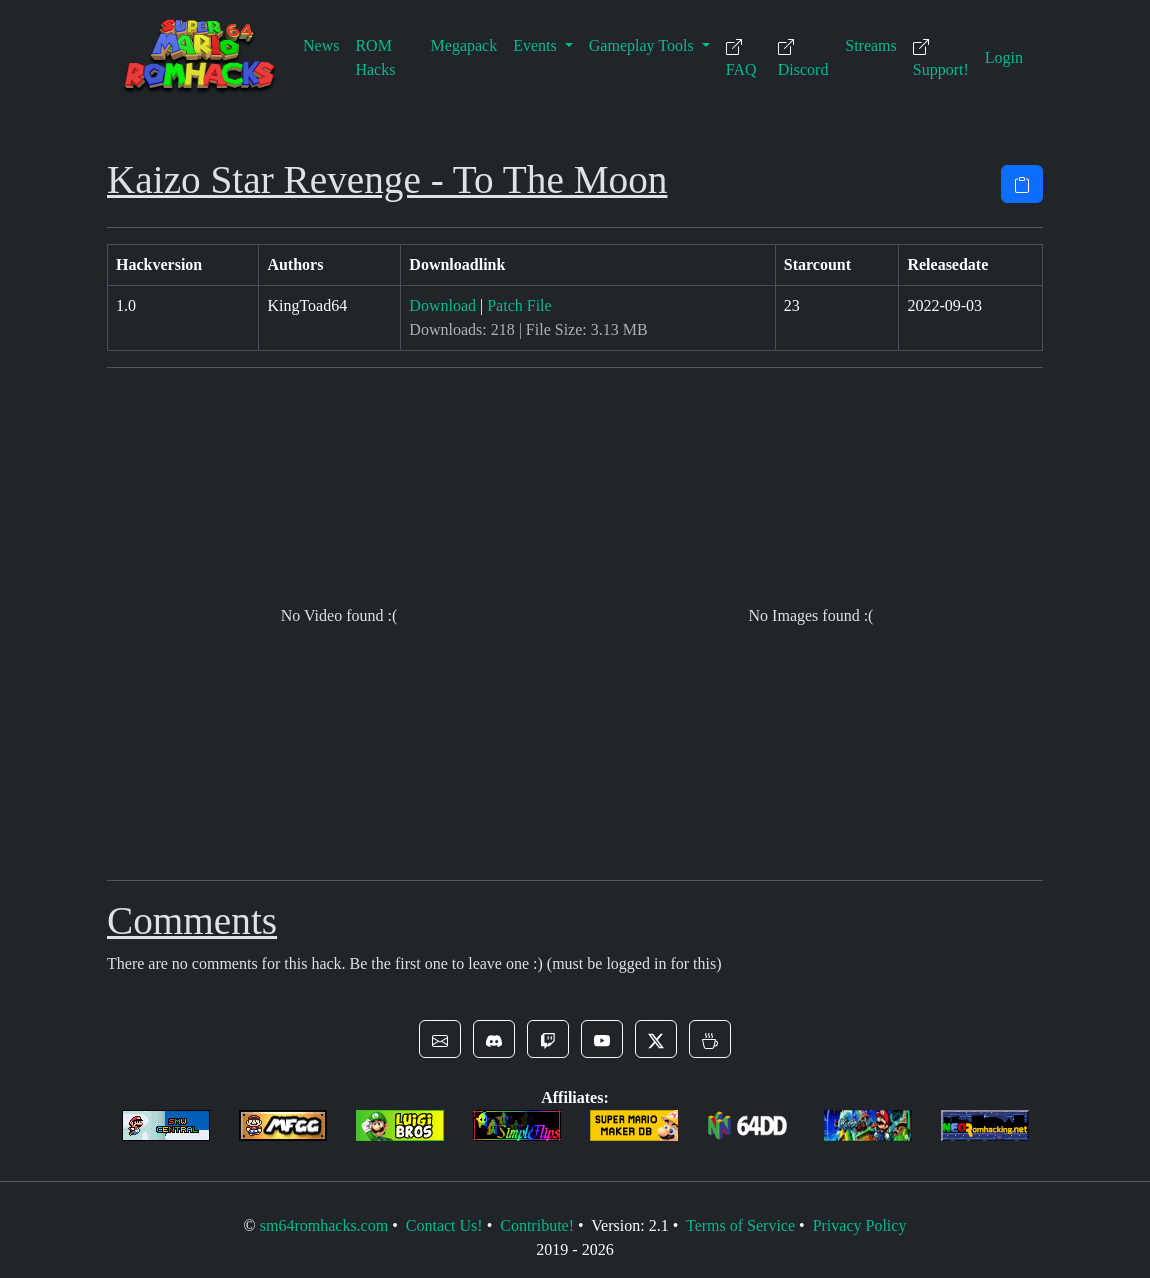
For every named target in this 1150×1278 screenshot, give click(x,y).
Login (1004, 57)
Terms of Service (740, 1225)
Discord (803, 58)
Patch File (519, 305)
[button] (440, 1039)
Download (442, 305)
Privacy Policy (860, 1225)
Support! (941, 58)
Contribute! (537, 1225)
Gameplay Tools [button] (643, 45)
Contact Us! (444, 1225)
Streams (871, 45)
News (321, 45)
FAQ (741, 58)
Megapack (464, 45)
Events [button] (537, 45)
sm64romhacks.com (324, 1225)
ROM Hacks (375, 57)
